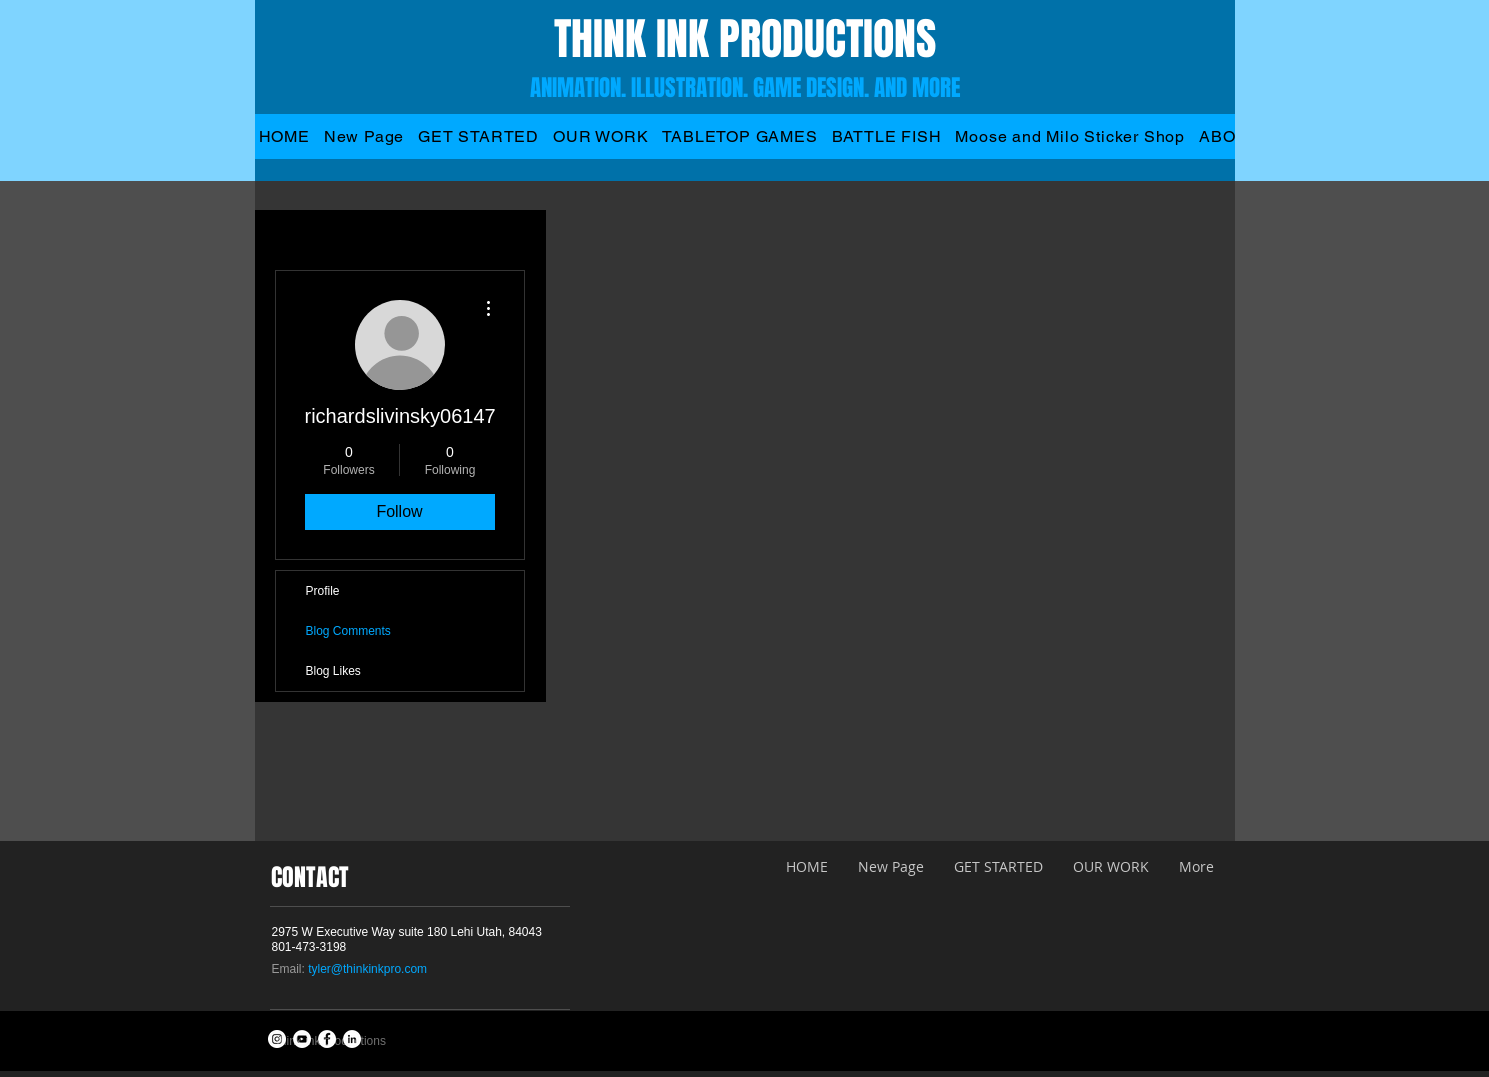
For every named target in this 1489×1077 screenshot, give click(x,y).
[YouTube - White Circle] (302, 1039)
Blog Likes (333, 671)
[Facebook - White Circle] (327, 1039)
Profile (323, 591)
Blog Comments (348, 631)
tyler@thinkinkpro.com (367, 969)
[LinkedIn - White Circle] (352, 1039)
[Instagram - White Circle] (277, 1039)
